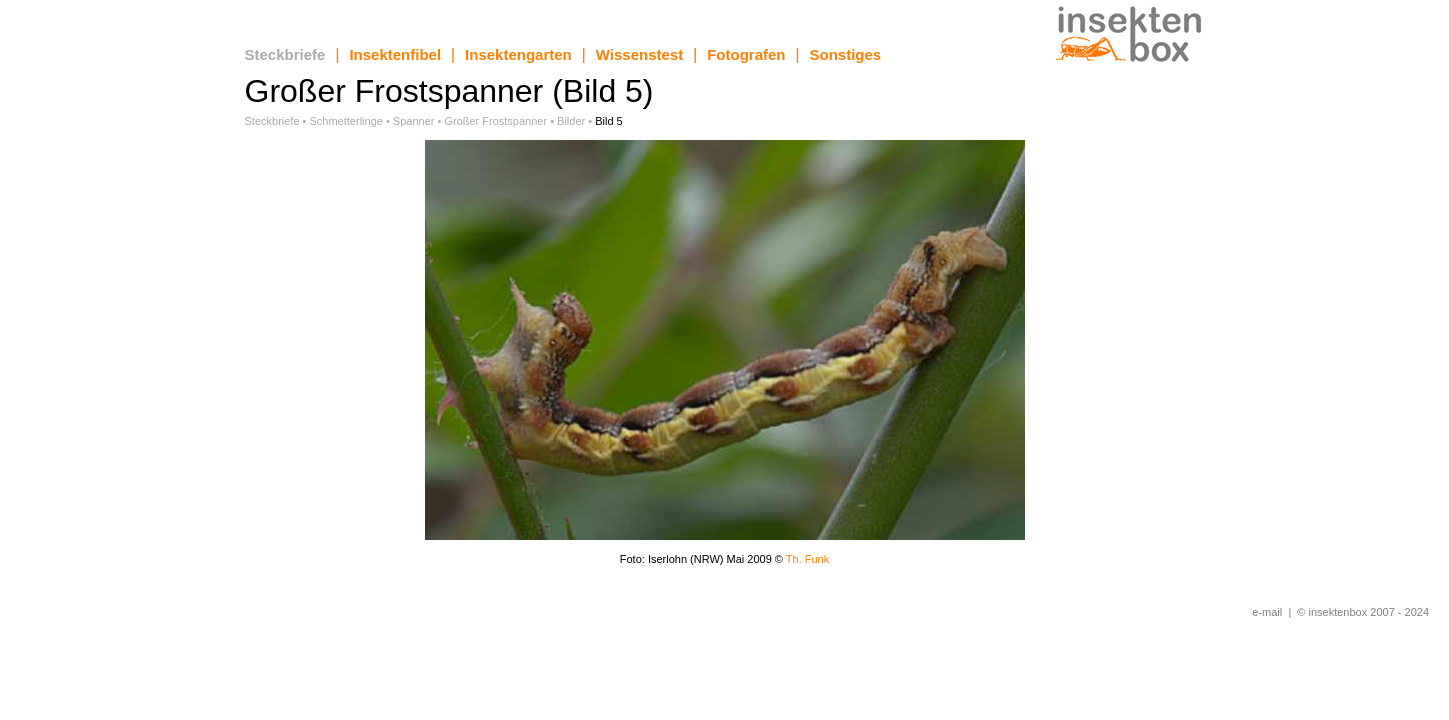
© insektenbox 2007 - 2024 (1363, 612)
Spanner (414, 121)
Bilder (571, 121)
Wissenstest (639, 54)
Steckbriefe (285, 54)
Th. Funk (807, 559)
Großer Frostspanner (495, 121)
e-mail (1267, 612)
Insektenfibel (395, 54)
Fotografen (746, 54)
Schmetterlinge (346, 121)
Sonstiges (846, 54)
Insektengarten (518, 54)
